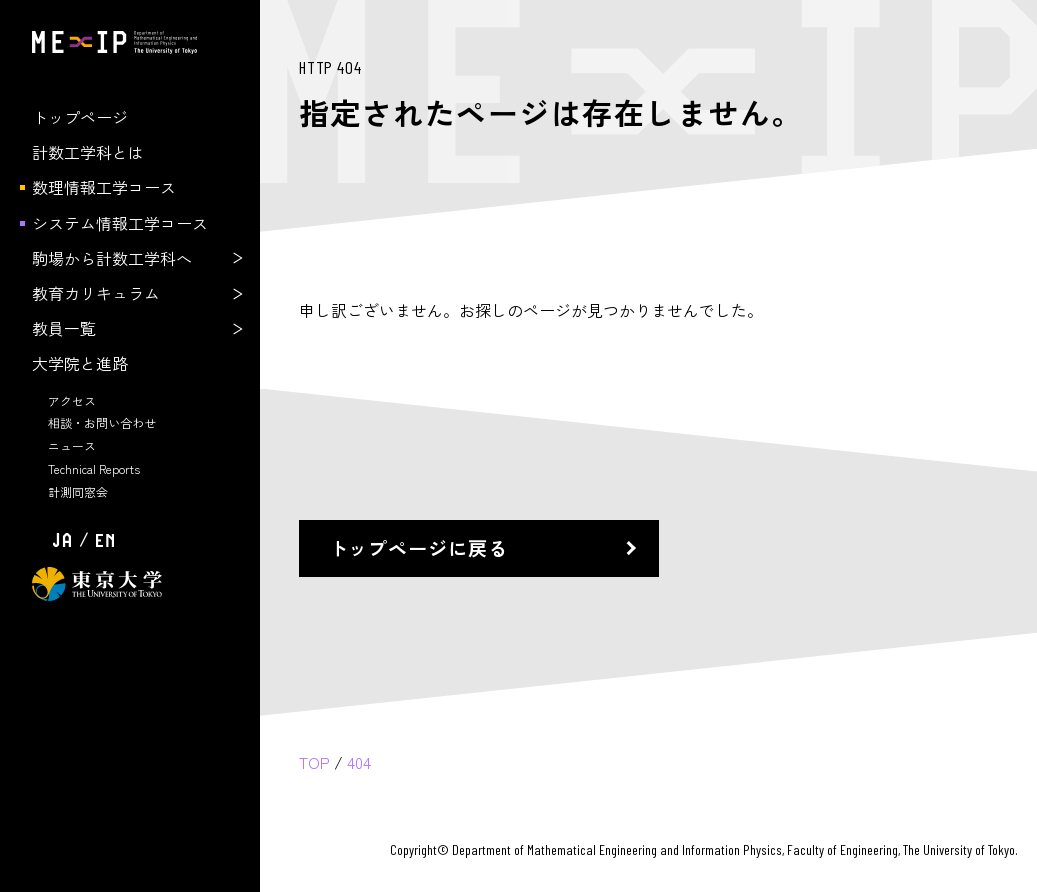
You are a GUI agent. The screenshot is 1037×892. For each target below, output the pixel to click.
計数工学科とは (88, 152)
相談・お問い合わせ (102, 422)
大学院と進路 (80, 363)
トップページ (80, 117)
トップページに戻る (419, 548)
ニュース (72, 445)
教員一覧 (64, 328)
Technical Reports (94, 468)
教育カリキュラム (96, 293)
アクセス (72, 400)
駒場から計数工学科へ (112, 258)
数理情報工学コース (104, 187)
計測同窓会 (78, 491)
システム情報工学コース (120, 223)
